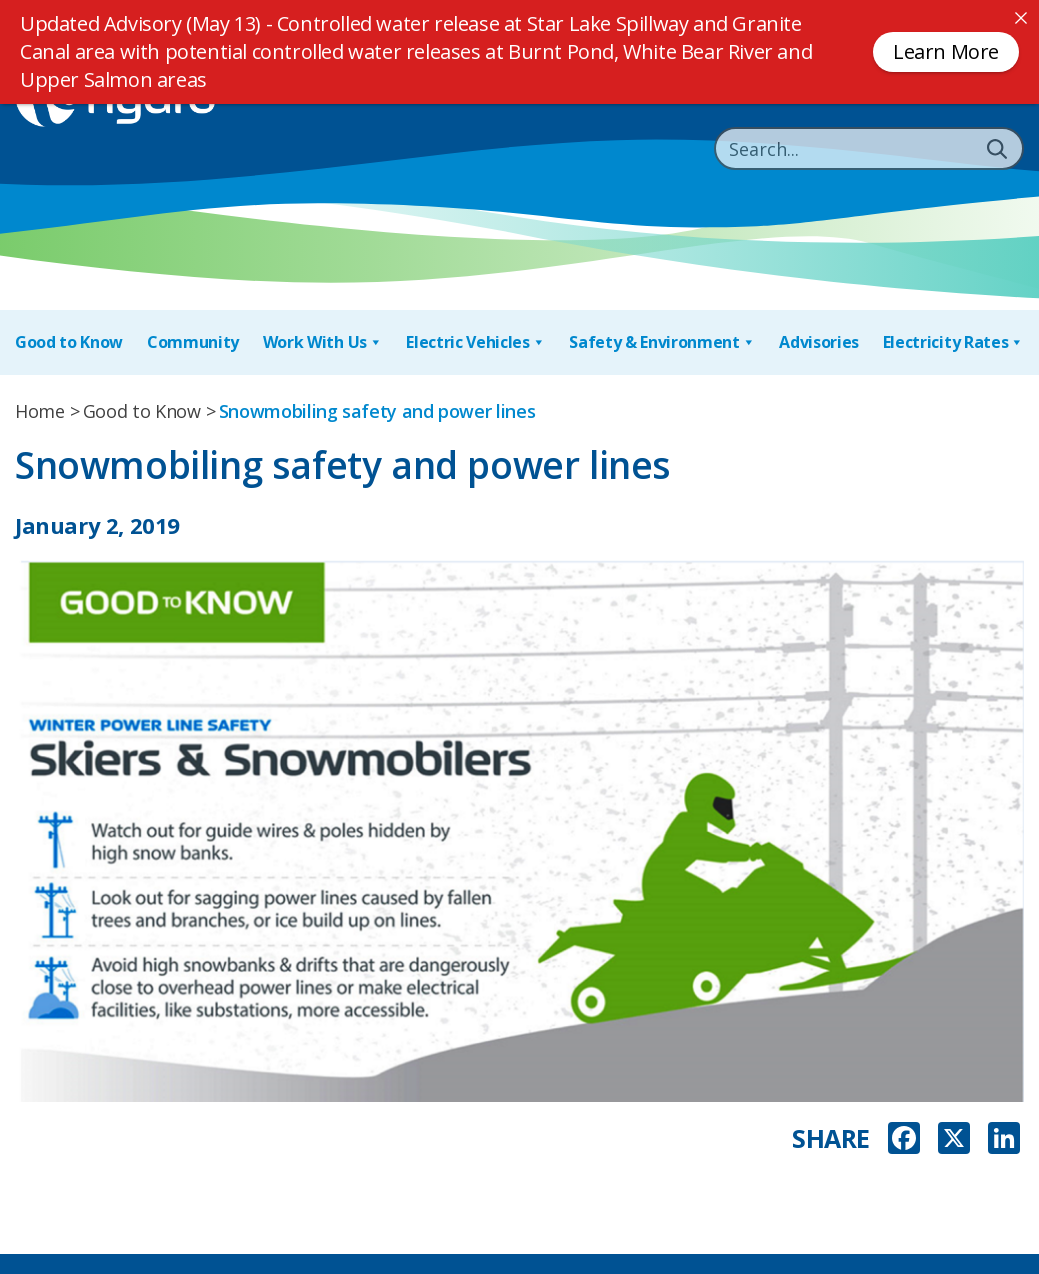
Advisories (819, 342)
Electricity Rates (953, 342)
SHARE (831, 1138)
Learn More (946, 51)
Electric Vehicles (475, 342)
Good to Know (69, 342)
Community (193, 342)
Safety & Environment (662, 342)
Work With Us (323, 342)
